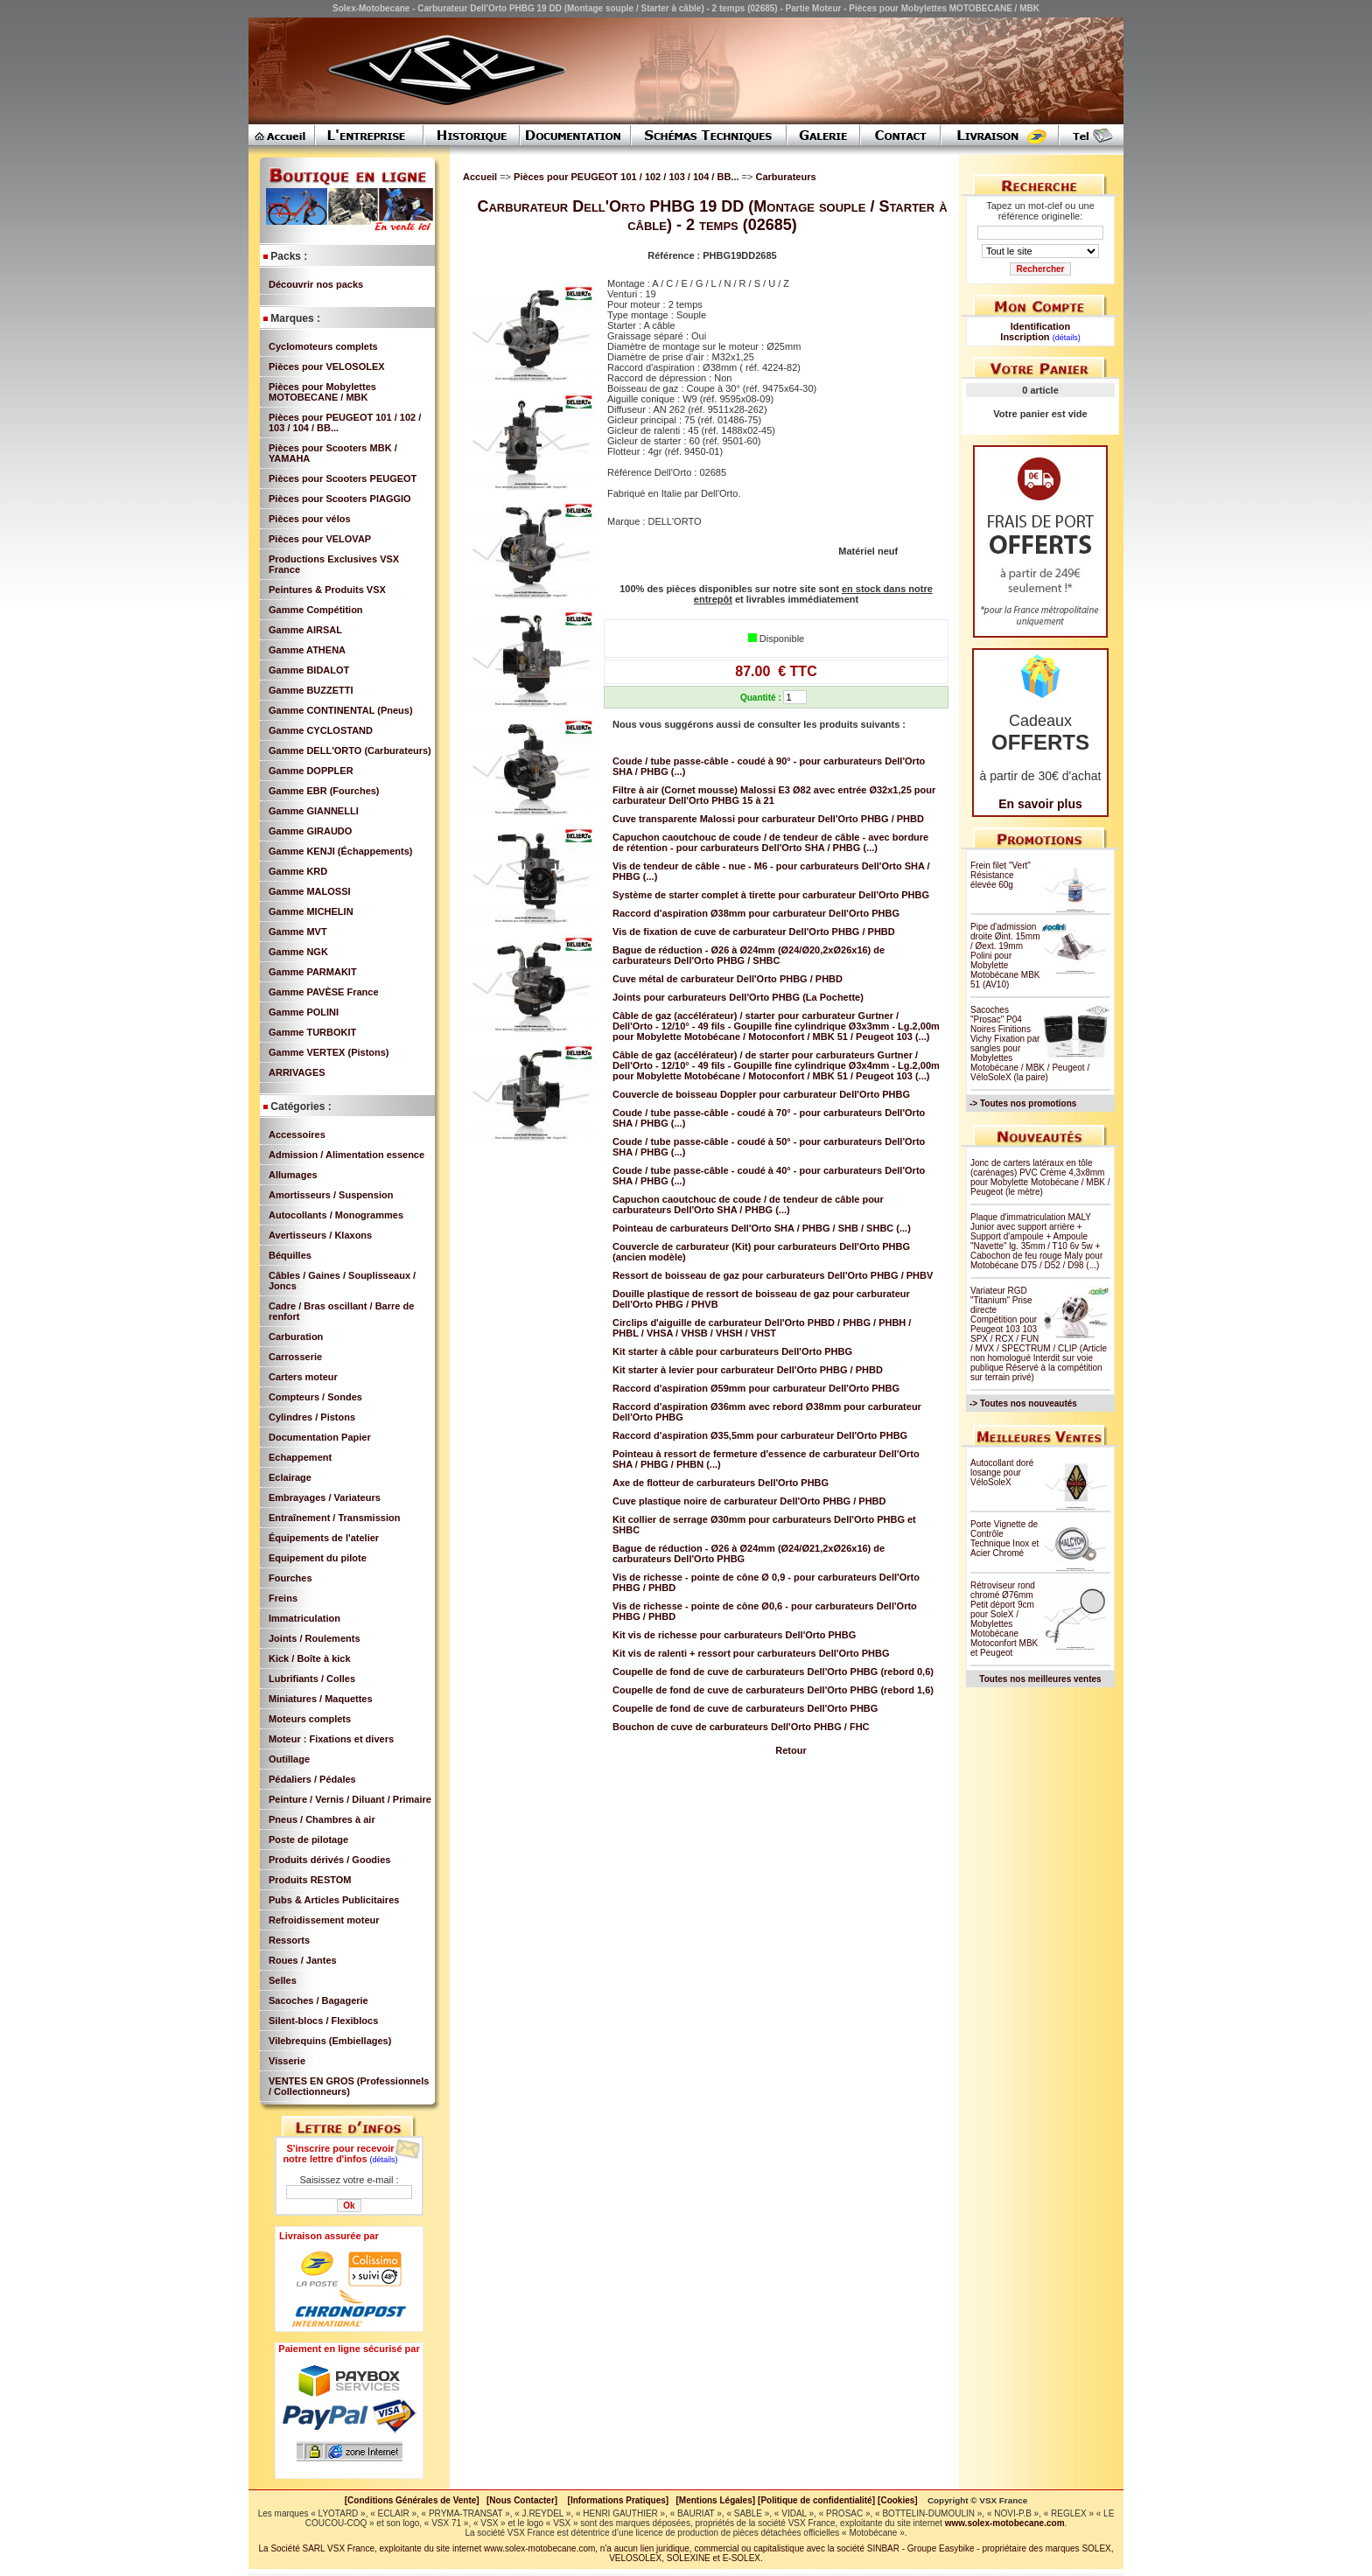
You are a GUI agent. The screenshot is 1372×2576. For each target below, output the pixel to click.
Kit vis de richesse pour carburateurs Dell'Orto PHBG (734, 1635)
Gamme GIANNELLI (314, 811)
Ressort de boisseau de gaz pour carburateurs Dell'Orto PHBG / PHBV (772, 1275)
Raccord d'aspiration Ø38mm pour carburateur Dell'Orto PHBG (756, 913)
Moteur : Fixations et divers (331, 1739)
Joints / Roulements (314, 1638)
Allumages (293, 1174)
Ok (348, 2205)
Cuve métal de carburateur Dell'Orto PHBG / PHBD (727, 979)
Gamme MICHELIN (311, 911)
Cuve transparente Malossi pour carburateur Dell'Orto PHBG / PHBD (768, 818)
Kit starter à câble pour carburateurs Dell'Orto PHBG (732, 1351)
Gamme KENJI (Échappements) (340, 851)
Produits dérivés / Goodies (329, 1859)
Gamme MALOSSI (310, 891)
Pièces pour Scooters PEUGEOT (342, 478)
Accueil (480, 176)
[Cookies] (898, 2500)
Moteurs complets (310, 1719)
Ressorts (289, 1940)
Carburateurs (785, 176)
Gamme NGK (298, 951)
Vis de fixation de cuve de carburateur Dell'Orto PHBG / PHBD (753, 931)
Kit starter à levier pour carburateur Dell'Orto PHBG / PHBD (747, 1370)
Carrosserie (295, 1356)
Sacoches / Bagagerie (318, 2000)
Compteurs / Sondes (315, 1397)
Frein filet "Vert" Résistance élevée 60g (1000, 875)
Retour (790, 1750)
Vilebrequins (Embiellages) (330, 2040)
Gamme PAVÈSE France (324, 992)
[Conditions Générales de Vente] (415, 2500)
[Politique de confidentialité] (816, 2500)
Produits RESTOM (310, 1879)
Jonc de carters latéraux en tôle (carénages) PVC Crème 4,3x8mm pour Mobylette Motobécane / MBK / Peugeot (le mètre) (1040, 1177)
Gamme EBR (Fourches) (324, 790)
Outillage (289, 1759)
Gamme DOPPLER (311, 770)
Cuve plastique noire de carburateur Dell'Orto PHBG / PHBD (749, 1501)
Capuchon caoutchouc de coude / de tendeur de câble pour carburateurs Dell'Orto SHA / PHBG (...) (748, 1204)
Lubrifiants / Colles (312, 1678)
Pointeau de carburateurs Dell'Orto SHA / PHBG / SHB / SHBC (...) (761, 1228)
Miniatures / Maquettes (321, 1698)
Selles (283, 1980)
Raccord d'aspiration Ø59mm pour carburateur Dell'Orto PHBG (756, 1388)
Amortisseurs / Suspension (331, 1195)
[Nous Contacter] (521, 2500)
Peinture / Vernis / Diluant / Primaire (350, 1799)
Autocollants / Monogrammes (336, 1215)
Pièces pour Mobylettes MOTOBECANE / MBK (322, 391)
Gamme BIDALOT (309, 670)
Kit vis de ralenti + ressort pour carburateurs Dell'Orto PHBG (751, 1653)
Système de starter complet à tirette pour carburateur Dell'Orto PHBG (770, 895)
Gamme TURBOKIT (312, 1032)
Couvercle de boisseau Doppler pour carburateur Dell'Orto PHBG (761, 1094)
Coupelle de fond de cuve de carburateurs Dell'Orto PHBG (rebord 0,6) (773, 1671)
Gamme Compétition (316, 609)
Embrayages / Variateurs (325, 1497)
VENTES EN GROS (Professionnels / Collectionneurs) (349, 2086)
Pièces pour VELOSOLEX (327, 366)
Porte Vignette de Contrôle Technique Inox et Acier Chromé (1004, 1538)
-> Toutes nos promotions (1023, 1103)
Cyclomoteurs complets (323, 346)
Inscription (1024, 337)
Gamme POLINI (304, 1012)
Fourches (290, 1578)
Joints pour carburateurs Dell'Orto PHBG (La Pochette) (738, 997)
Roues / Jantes (303, 1960)
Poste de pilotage (308, 1839)
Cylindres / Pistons (312, 1417)
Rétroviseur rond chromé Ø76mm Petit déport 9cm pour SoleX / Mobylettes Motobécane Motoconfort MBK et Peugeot (1004, 1619)
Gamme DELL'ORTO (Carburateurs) (350, 750)
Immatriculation (304, 1618)
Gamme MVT (298, 931)
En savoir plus (1040, 804)
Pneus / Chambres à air (322, 1819)
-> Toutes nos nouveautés (1023, 1403)
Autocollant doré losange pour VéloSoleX (1001, 1472)
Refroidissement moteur (324, 1920)
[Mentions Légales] (715, 2500)
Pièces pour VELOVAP (320, 539)
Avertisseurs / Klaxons (320, 1235)
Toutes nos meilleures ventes (1040, 1679)
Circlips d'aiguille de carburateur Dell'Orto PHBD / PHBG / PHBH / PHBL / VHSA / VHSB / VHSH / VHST (761, 1327)
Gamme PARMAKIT (313, 972)
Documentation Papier (320, 1437)
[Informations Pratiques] (618, 2500)
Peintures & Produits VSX (327, 589)
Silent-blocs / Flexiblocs (323, 2020)
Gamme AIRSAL (305, 630)
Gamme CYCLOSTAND (321, 730)
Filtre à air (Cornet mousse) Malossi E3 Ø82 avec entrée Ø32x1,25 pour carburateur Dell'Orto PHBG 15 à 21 (773, 795)
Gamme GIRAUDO (310, 831)
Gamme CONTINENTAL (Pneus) (341, 710)
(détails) (384, 2159)
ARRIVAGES (297, 1072)
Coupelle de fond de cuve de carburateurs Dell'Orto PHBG (745, 1708)
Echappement (300, 1457)
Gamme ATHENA (307, 650)
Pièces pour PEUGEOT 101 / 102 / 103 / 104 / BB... (627, 176)
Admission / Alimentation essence (346, 1154)
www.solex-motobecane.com (1005, 2523)
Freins (283, 1598)
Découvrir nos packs (316, 284)
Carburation (296, 1336)
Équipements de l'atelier (324, 1537)
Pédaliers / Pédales (312, 1779)
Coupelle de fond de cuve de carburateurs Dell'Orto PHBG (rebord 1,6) (773, 1690)
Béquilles (290, 1255)
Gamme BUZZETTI (311, 690)
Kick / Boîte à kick (310, 1658)
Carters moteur (303, 1377)
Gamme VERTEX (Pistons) (329, 1052)
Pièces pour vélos (310, 518)
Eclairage (290, 1477)
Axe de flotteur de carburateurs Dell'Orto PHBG (720, 1482)
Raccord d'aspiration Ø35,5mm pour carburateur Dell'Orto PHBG (759, 1435)
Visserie (287, 2061)
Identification (1040, 326)
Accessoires (297, 1134)
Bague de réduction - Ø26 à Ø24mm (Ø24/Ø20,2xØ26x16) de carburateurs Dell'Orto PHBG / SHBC (748, 955)
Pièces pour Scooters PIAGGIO (340, 498)
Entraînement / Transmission (334, 1517)
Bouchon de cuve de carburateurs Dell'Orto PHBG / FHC (741, 1726)
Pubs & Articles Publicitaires (334, 1900)
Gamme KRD (298, 871)
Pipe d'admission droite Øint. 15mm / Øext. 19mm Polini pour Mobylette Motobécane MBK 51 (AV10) (1005, 955)
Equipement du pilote (318, 1558)
